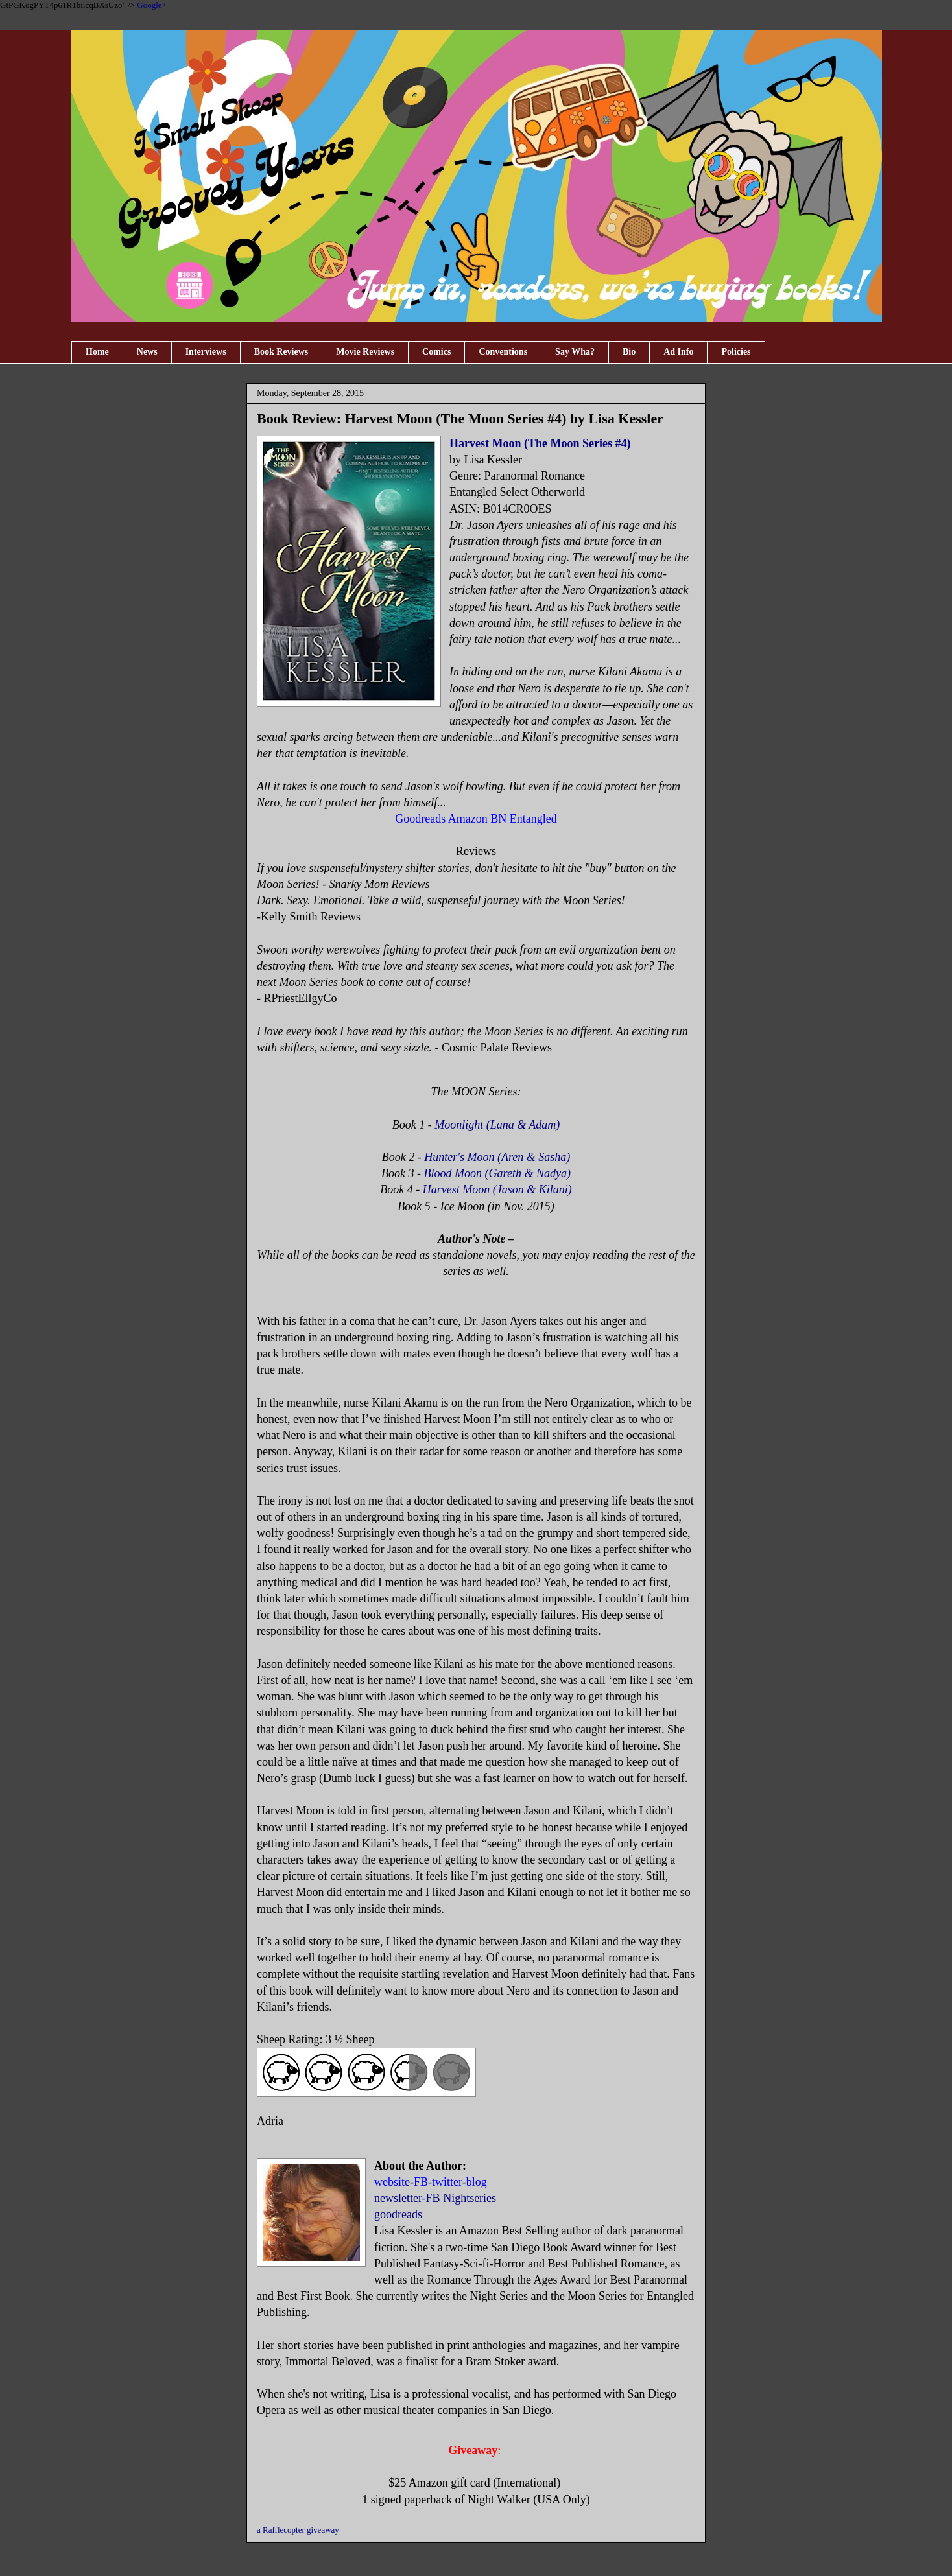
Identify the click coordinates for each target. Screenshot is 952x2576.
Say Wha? (575, 352)
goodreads (398, 2214)
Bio (629, 352)
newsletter (398, 2198)
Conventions (503, 352)
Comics (436, 352)
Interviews (205, 352)
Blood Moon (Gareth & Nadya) (497, 1173)
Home (97, 352)
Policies (735, 352)
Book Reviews (281, 352)
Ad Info (678, 352)
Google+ (152, 5)
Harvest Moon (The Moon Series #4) (539, 443)
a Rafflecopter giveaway (298, 2530)
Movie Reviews (365, 352)
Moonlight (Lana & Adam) (497, 1124)
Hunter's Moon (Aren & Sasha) (497, 1157)
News (147, 352)
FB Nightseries (461, 2198)
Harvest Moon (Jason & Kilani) (497, 1189)
